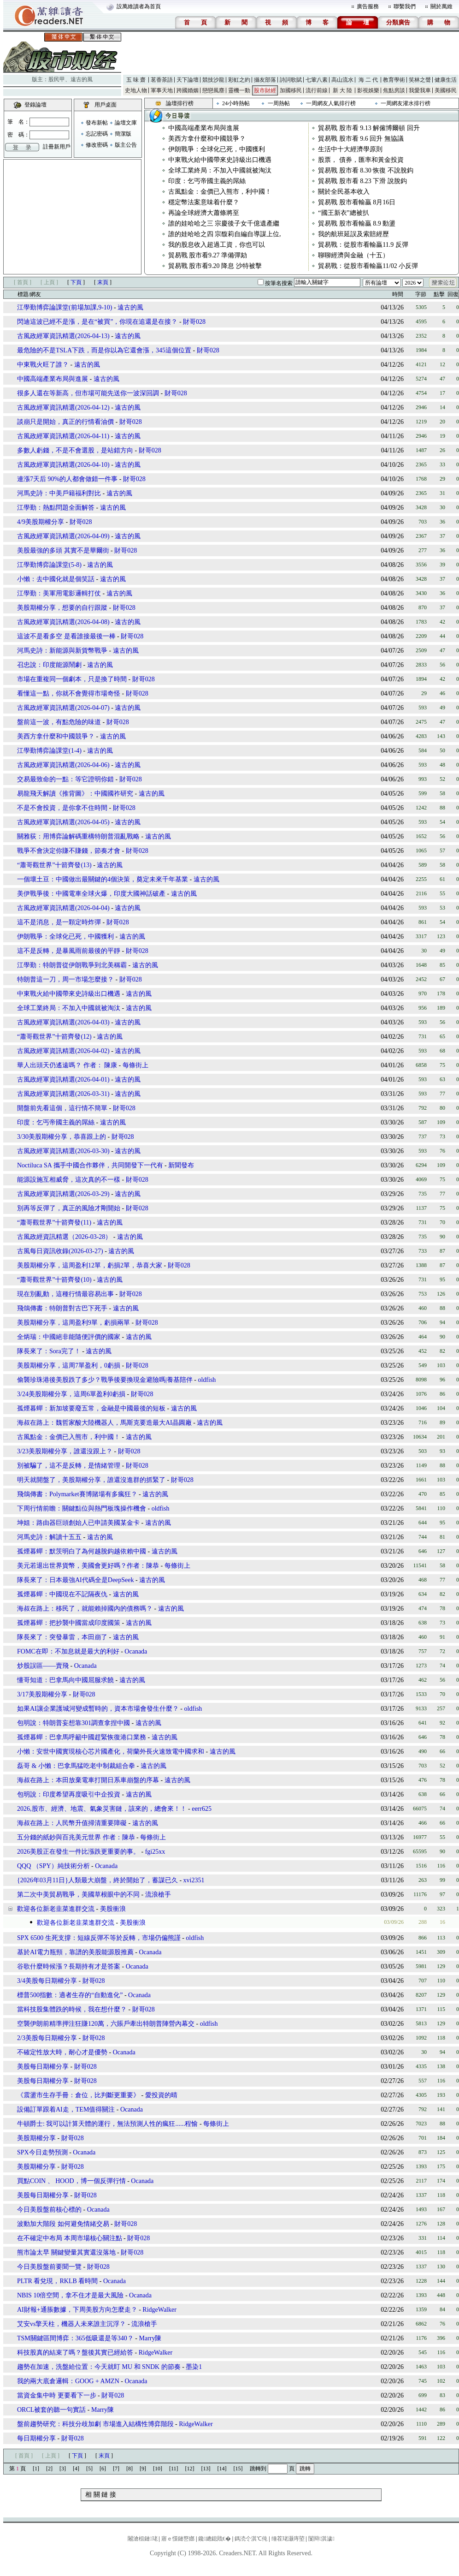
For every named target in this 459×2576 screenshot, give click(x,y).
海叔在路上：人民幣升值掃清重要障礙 (72, 1823)
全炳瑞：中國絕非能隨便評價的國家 (68, 1336)
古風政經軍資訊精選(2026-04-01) (63, 1079)
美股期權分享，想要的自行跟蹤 (62, 607)
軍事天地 (162, 90)
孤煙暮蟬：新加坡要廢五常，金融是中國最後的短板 (91, 1408)
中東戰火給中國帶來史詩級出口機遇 (219, 159)
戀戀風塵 (213, 90)
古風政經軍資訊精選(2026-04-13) (63, 336)
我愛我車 (420, 90)
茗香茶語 (162, 80)
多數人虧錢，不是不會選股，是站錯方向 (75, 450)
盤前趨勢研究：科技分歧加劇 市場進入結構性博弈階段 (95, 2424)
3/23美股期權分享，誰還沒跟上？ (64, 1451)
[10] (157, 2468)
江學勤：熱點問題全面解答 (55, 507)
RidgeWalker (159, 2309)
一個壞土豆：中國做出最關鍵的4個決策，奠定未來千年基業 (102, 879)
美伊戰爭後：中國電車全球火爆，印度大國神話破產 (91, 893)
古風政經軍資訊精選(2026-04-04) (63, 907)
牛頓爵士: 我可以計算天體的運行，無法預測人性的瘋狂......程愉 (107, 2123)
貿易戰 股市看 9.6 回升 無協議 (361, 138)
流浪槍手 (158, 1894)
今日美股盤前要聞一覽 (49, 2266)
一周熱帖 (279, 103)
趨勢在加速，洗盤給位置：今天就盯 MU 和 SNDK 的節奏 (99, 2366)
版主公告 (126, 145)
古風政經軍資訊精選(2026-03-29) (63, 1193)
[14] (222, 2468)
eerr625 (202, 1808)
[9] (143, 2468)
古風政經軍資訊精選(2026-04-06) (63, 764)
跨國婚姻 (188, 90)
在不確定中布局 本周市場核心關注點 (69, 2238)
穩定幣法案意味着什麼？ (203, 202)
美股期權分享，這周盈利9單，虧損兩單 (73, 1322)
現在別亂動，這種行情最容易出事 (65, 1294)
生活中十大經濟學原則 (350, 149)
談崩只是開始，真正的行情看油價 (65, 421)
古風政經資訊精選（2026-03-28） (64, 1236)
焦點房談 (394, 90)
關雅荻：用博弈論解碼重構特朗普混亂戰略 (78, 836)
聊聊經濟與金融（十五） (353, 255)
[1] (36, 2468)
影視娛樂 (368, 90)
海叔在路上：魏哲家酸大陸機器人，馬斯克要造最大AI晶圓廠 (104, 1422)
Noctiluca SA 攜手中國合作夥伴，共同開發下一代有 (90, 1165)
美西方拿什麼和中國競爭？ (207, 138)
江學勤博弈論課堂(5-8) (49, 564)
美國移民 (446, 90)
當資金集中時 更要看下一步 (56, 2395)
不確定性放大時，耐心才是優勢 (62, 2052)
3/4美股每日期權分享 (47, 1980)
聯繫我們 (405, 6)
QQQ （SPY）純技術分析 (53, 1865)
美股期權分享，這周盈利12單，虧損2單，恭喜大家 (89, 1265)
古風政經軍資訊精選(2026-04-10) (63, 464)
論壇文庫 (126, 122)
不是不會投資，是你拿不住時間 (62, 807)
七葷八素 (317, 80)
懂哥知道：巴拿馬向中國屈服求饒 (65, 1680)
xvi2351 (194, 1880)
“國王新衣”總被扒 (343, 212)
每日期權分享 (36, 2438)
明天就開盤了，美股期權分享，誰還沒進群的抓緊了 (91, 1479)
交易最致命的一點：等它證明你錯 (65, 779)
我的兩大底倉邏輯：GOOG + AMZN (68, 2381)
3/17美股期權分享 (42, 1694)
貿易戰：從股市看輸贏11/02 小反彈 (368, 265)
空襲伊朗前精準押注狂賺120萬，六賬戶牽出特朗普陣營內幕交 (105, 2023)
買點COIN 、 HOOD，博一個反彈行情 (71, 2180)
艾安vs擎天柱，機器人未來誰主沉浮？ (71, 2323)
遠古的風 (82, 79)
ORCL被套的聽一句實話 (51, 2409)
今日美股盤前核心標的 (49, 2209)
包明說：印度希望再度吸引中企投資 (68, 1794)
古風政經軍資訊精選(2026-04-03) (63, 1022)
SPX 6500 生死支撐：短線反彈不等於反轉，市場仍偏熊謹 (99, 1937)
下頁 (76, 282)
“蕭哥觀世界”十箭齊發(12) (54, 1036)
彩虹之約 (239, 80)
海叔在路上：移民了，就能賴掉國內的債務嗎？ (85, 1608)
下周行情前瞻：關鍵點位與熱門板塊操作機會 (81, 1508)
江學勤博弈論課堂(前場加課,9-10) (64, 307)
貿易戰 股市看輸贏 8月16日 (356, 202)
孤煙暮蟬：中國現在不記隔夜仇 (62, 1594)
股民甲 (56, 79)
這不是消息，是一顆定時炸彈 (59, 922)
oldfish (207, 1379)
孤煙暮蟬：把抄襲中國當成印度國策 (68, 1622)
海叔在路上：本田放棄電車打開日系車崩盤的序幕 (88, 1780)
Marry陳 (150, 2338)
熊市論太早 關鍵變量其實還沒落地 (66, 2252)
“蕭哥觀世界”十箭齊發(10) (54, 1279)
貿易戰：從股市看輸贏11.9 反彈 (363, 244)
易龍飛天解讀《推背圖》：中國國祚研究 (75, 793)
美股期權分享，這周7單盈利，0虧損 (68, 1365)
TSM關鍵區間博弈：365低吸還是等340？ (75, 2338)
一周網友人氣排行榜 (331, 103)
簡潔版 (123, 134)
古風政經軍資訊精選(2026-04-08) (63, 622)
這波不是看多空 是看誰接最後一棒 (66, 636)
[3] (62, 2468)
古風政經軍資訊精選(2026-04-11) (63, 436)
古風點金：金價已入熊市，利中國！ (219, 191)
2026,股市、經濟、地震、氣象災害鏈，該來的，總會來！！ (102, 1808)
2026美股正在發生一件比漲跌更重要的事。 (78, 1851)
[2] (49, 2468)
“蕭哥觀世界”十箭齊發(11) (54, 1222)
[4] (76, 2468)
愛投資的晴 (161, 2095)
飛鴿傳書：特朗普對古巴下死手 (62, 1308)
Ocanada (135, 1651)
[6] (103, 2468)
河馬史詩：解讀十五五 (49, 1537)
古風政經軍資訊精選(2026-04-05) (63, 822)
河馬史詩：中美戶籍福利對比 (59, 493)
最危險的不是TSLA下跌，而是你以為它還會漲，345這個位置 (104, 350)
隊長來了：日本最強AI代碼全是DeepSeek (75, 1580)
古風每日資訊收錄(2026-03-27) (60, 1251)
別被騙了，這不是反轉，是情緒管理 (68, 1465)
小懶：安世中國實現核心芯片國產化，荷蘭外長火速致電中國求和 (110, 1751)
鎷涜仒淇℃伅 (251, 2538)
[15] (238, 2468)
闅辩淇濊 (321, 2538)
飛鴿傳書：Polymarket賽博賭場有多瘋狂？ (77, 1494)
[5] (89, 2468)
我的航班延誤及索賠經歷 (353, 234)
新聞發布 (181, 1165)
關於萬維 (441, 6)
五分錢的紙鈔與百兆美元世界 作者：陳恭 (76, 1837)
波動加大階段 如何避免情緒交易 (63, 2223)
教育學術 (394, 80)
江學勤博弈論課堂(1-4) (49, 750)
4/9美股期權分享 (40, 521)
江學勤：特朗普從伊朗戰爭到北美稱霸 (72, 965)
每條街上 (135, 1065)
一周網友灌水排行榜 (405, 103)
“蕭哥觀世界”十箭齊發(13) (54, 865)
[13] (206, 2468)
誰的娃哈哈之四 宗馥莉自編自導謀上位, (224, 234)
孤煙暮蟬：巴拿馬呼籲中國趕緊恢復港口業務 (81, 1737)
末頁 (102, 282)
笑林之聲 (420, 80)
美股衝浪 (113, 1908)
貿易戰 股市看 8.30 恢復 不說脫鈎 (365, 170)
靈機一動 (239, 90)
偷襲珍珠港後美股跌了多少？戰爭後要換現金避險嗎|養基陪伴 (105, 1379)
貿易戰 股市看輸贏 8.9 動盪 (356, 223)
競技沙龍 (213, 80)
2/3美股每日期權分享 (47, 2038)
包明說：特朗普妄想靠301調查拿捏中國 (73, 1722)
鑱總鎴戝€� (214, 2538)
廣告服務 (368, 6)
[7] (116, 2468)
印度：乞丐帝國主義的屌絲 (207, 181)
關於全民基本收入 (344, 191)
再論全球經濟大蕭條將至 (203, 212)
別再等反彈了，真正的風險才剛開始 (68, 1208)
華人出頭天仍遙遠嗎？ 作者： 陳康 (68, 1065)
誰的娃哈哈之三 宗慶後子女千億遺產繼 (224, 223)
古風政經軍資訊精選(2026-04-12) (63, 407)
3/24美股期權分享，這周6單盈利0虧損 (71, 1394)
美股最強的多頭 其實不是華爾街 (63, 550)
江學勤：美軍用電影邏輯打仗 (59, 593)
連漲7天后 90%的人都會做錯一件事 (67, 479)
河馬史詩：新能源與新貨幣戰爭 (62, 650)
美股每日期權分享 (43, 2066)
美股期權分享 (36, 2138)
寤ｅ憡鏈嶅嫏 (177, 2538)
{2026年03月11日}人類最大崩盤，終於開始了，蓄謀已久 (97, 1880)
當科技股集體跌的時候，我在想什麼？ (72, 2009)
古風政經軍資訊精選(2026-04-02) (63, 1050)
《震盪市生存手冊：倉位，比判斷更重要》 (78, 2095)
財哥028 (194, 321)
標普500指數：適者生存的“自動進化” (70, 1995)
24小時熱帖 (236, 103)
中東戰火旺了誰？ (43, 364)
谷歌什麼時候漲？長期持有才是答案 (68, 1966)
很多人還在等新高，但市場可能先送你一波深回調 (88, 393)
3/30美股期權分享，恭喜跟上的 (61, 1136)
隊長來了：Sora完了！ (49, 1351)
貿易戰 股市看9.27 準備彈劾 (207, 255)
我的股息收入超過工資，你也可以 (216, 244)
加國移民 (291, 90)
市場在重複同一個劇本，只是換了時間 (72, 679)
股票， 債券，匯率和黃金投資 (361, 159)
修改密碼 (97, 145)
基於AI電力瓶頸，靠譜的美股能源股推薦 (75, 1952)
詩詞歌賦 (291, 80)
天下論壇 (188, 80)
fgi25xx (155, 1851)
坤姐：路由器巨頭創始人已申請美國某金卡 (78, 1522)
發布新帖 (97, 122)
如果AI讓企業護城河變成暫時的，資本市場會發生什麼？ (98, 1708)
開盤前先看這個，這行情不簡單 (62, 1108)
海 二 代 (368, 80)
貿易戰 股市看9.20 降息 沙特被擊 (215, 265)
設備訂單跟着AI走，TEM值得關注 (66, 2109)
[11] (173, 2468)
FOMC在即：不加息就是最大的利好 (68, 1651)
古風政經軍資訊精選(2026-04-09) (63, 536)
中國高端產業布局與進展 (203, 128)
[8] (129, 2468)
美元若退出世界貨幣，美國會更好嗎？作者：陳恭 (88, 1565)
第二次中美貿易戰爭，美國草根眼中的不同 (78, 1894)
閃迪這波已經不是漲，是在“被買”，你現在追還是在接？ (97, 321)
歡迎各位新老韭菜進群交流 (55, 1908)
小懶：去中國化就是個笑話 (55, 579)
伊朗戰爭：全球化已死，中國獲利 (216, 149)
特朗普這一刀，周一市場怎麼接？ (65, 979)
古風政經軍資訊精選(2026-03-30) (63, 1151)
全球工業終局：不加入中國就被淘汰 (219, 170)
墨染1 (194, 2366)
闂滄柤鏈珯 (142, 2538)
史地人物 (136, 90)
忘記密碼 (97, 134)
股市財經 (265, 90)
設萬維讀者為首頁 (139, 6)
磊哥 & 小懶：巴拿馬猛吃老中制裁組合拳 (76, 1765)
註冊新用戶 (57, 146)
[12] (189, 2468)
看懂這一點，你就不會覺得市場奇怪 (68, 693)
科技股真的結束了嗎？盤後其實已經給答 (75, 2352)
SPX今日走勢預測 (42, 2152)
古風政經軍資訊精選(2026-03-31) (63, 1093)
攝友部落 (265, 80)
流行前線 (317, 90)
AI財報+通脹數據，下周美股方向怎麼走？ (77, 2309)
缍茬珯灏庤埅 (288, 2538)
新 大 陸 (342, 90)
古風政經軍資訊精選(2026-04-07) (63, 707)
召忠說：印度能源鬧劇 (49, 664)
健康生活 (446, 80)
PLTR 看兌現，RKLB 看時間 (57, 2281)
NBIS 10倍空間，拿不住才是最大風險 (70, 2295)
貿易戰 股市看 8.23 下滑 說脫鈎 (362, 181)
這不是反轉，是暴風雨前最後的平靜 (68, 950)
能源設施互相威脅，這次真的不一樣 (68, 1179)
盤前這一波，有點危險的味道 (59, 722)
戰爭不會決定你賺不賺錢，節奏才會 (68, 850)
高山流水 (342, 80)
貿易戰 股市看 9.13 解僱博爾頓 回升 (369, 128)
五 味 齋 (136, 80)
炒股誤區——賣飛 (43, 1665)
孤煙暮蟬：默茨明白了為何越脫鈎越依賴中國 (81, 1551)
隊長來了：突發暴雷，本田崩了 (62, 1637)
